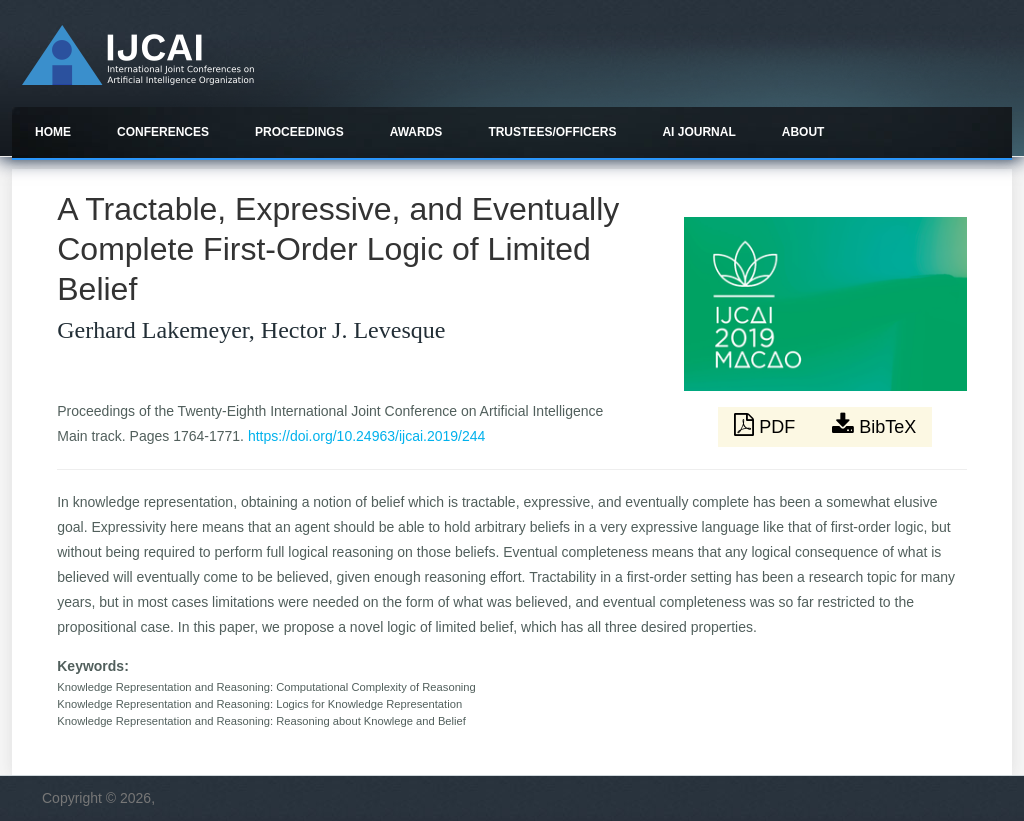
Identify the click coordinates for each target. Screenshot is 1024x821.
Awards (416, 132)
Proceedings (299, 132)
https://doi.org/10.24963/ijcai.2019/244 (366, 436)
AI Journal (698, 132)
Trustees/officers (552, 132)
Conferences (163, 132)
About (803, 132)
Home (53, 132)
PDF (767, 425)
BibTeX (874, 425)
